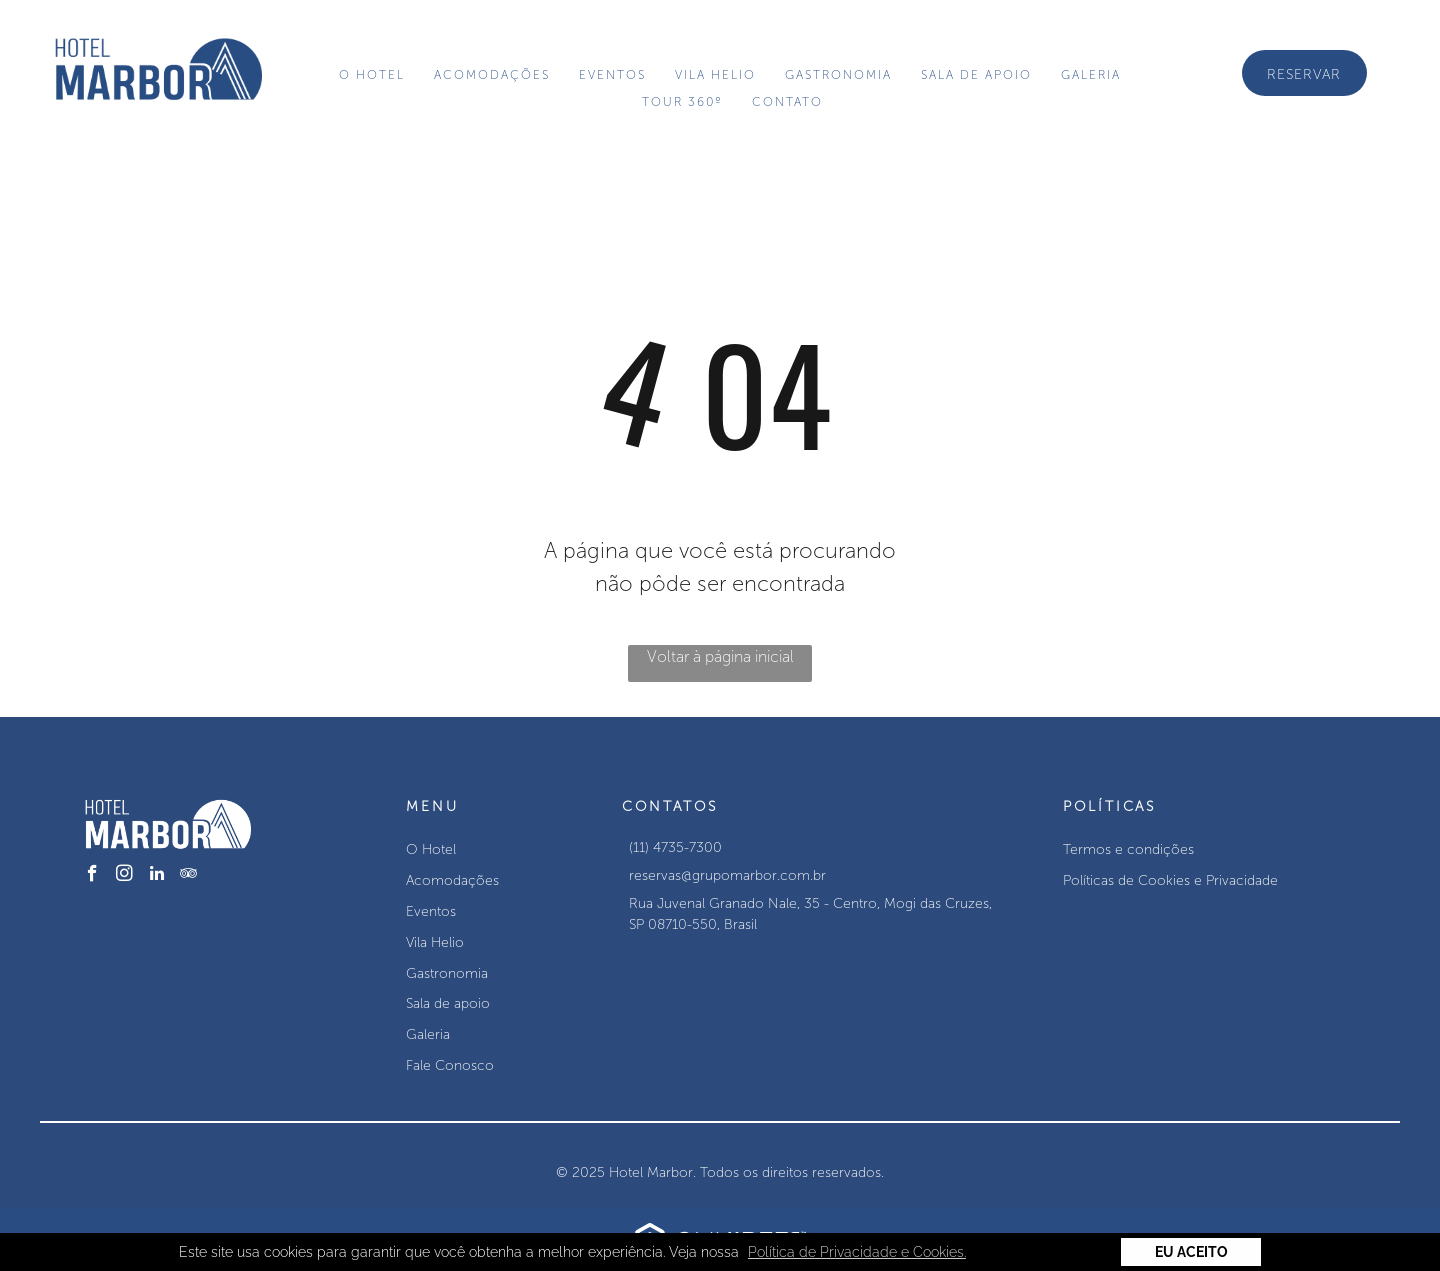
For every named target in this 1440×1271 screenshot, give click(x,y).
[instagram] (124, 876)
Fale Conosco (450, 1065)
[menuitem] (374, 75)
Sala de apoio (448, 1003)
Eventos (431, 911)
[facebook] (92, 876)
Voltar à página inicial (720, 656)
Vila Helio (435, 942)
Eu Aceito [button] (1191, 1252)
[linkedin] (156, 876)
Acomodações (452, 880)
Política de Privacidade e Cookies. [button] (857, 1252)
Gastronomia (447, 973)
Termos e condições (1128, 849)
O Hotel (431, 849)
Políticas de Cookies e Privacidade (1170, 880)
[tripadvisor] (188, 876)
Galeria (428, 1034)
